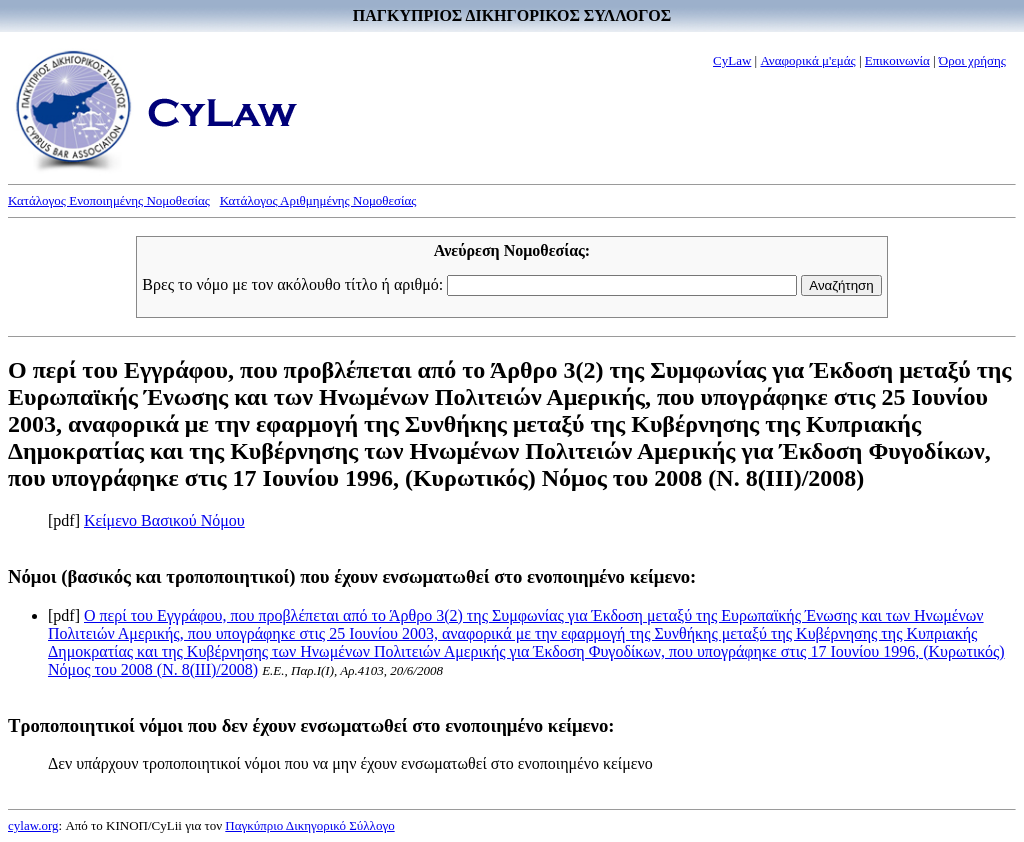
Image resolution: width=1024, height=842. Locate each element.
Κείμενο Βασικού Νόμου (164, 520)
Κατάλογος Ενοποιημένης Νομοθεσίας (109, 200)
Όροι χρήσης (972, 60)
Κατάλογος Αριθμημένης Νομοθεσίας (318, 200)
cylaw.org (33, 825)
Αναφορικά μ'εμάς (807, 60)
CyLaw (732, 60)
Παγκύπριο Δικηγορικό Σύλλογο (309, 825)
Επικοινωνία (897, 60)
